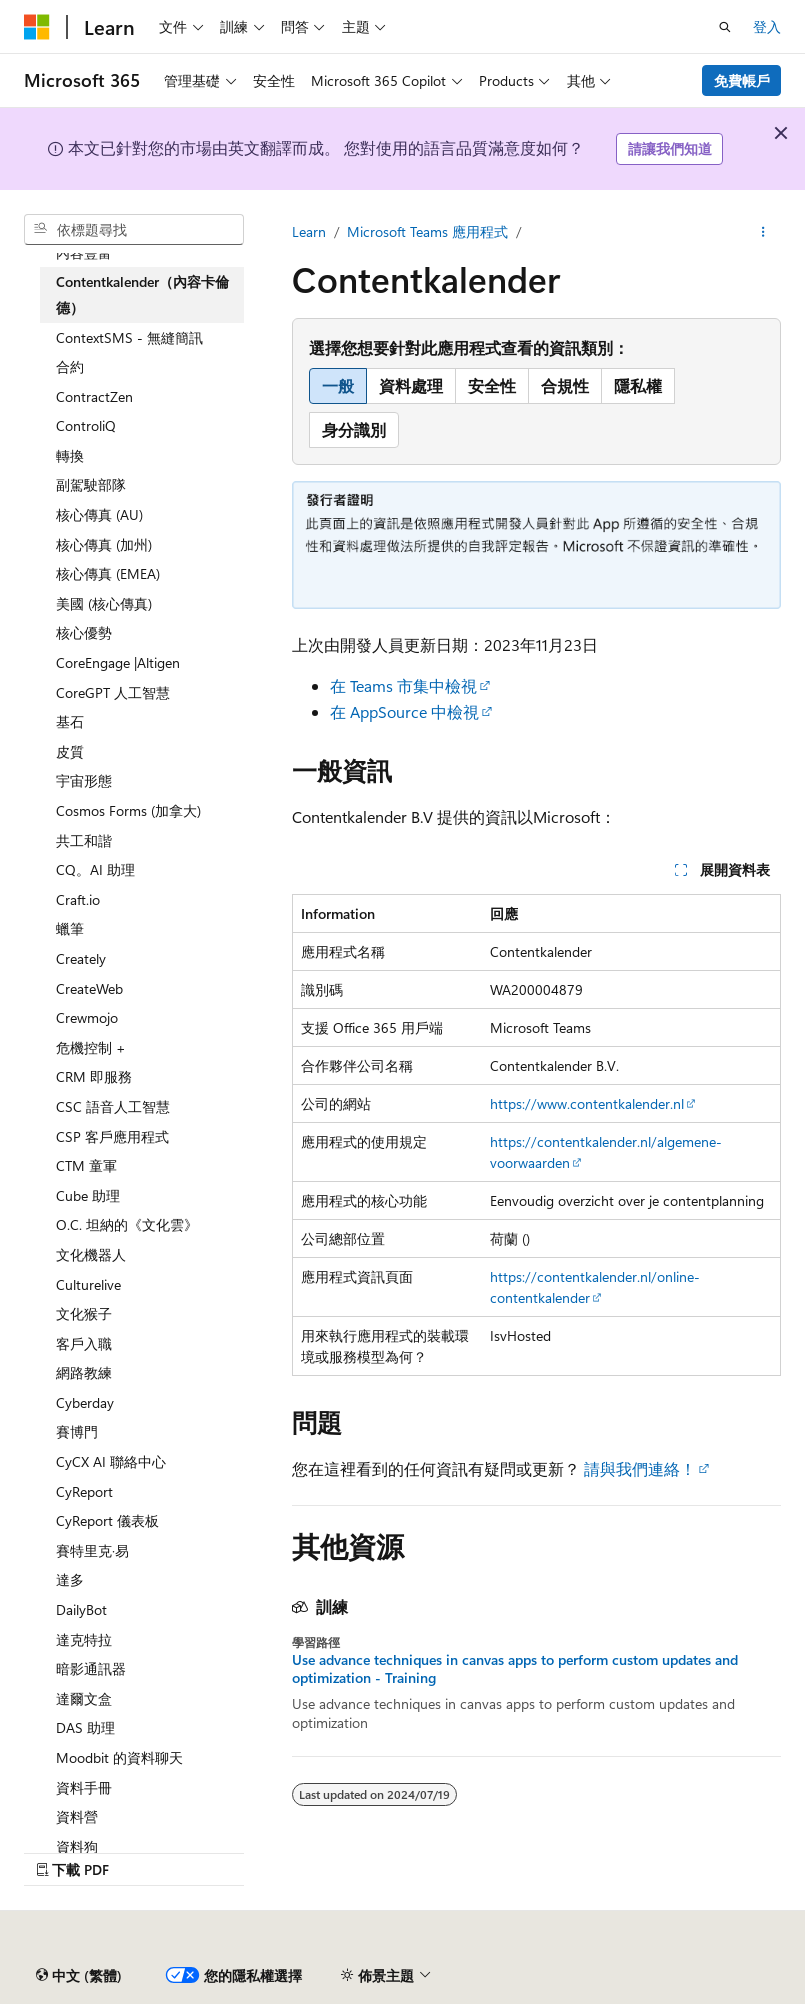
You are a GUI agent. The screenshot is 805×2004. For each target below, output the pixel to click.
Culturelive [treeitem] (88, 1284)
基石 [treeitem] (70, 721)
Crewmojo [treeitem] (87, 1017)
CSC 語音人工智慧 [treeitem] (113, 1106)
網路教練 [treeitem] (84, 1372)
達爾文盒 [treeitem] (84, 1698)
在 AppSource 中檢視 (404, 711)
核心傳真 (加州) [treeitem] (104, 544)
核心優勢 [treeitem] (84, 632)
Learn (309, 231)
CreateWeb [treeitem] (89, 988)
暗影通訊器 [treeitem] (91, 1668)
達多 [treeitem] (70, 1579)
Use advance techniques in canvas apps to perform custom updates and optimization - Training (515, 1669)
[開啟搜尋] (725, 27)
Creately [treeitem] (81, 958)
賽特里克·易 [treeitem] (92, 1550)
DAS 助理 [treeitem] (85, 1727)
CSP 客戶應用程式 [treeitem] (112, 1136)
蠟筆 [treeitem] (70, 928)
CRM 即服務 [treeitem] (94, 1076)
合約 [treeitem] (70, 366)
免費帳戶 (742, 80)
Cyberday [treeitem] (85, 1402)
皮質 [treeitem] (70, 751)
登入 (767, 26)
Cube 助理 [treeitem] (88, 1195)
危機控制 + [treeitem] (91, 1047)
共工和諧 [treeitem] (84, 840)
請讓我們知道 (670, 148)
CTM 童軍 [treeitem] (86, 1165)
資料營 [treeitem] (77, 1816)
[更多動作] (763, 232)
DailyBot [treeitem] (81, 1609)
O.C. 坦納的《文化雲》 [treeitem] (127, 1224)
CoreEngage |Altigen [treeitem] (118, 662)
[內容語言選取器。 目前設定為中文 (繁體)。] (79, 1975)
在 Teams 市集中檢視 (403, 685)
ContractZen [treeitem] (94, 396)
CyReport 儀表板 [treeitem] (107, 1520)
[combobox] (134, 230)
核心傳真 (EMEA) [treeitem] (108, 573)
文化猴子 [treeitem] (84, 1313)
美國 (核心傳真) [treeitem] (104, 603)
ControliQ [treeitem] (86, 425)
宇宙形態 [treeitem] (84, 780)
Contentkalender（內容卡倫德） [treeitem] (142, 294)
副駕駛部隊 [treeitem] (91, 484)
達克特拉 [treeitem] (84, 1639)
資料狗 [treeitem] (77, 1846)
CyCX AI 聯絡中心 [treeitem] (111, 1461)
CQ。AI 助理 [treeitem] (95, 869)
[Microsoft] (37, 27)
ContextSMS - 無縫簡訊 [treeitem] (129, 337)
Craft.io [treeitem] (78, 899)
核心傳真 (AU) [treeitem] (99, 514)
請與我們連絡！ (640, 1468)
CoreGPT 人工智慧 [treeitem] (113, 692)
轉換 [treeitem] (70, 455)
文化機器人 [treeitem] (91, 1254)
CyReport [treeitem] (84, 1491)
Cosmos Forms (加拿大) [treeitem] (128, 810)
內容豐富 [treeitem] (84, 252)
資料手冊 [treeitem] (84, 1787)
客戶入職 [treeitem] (84, 1343)
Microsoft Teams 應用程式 (427, 231)
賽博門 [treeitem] (77, 1431)
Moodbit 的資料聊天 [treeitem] (119, 1757)
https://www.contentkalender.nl (587, 1103)
